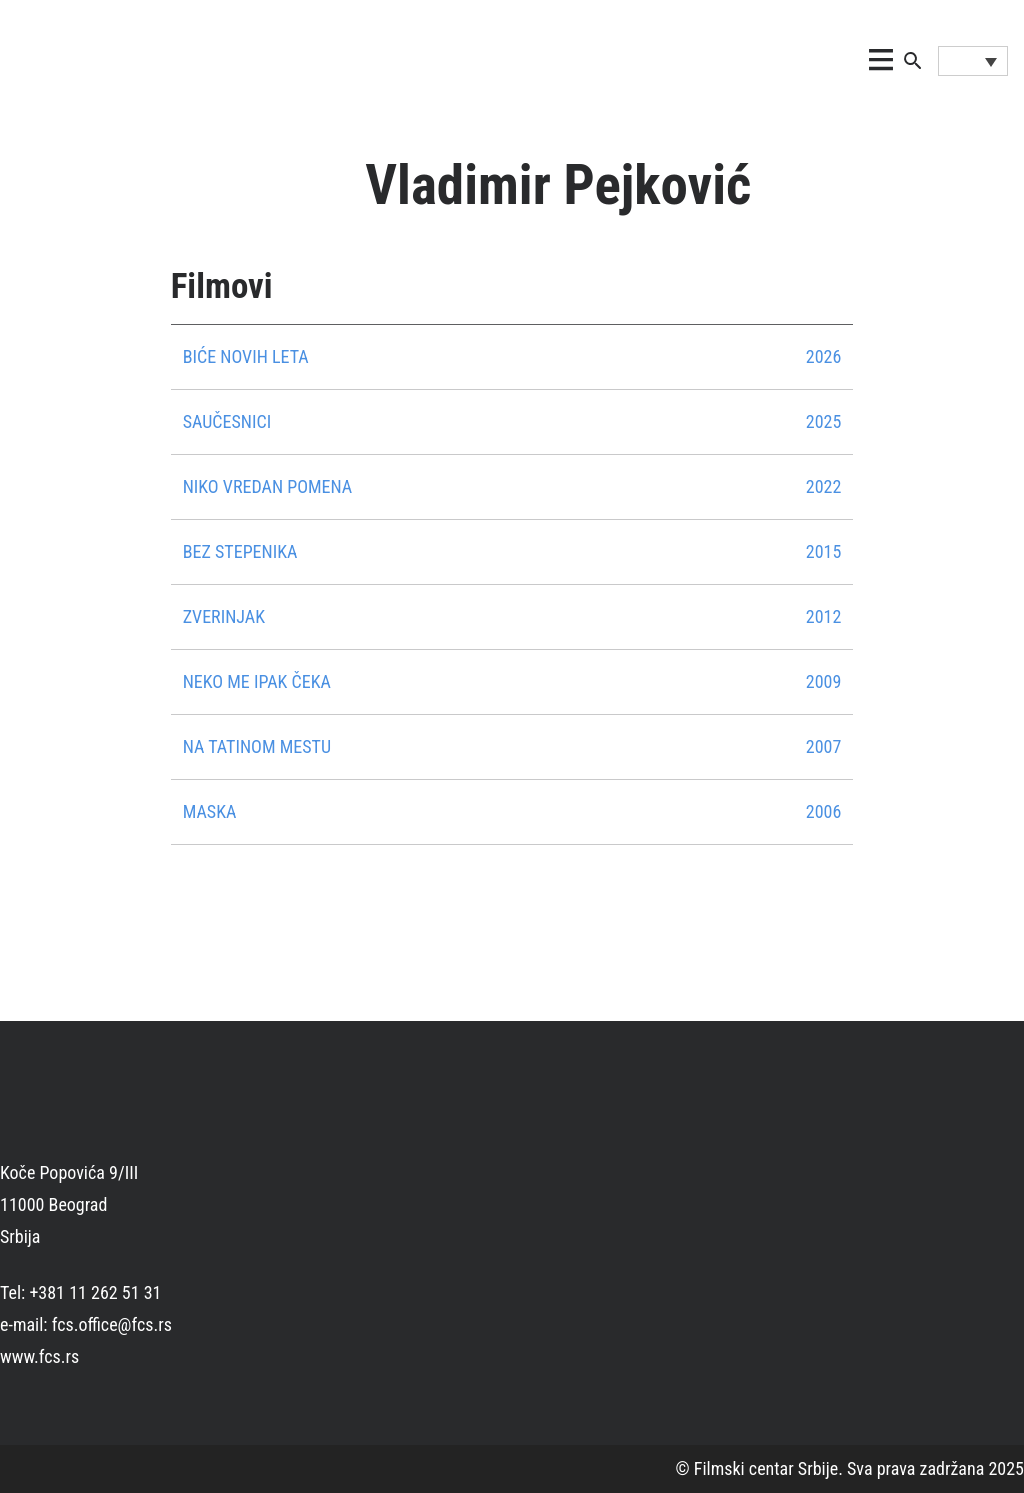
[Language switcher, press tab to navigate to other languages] (973, 61)
